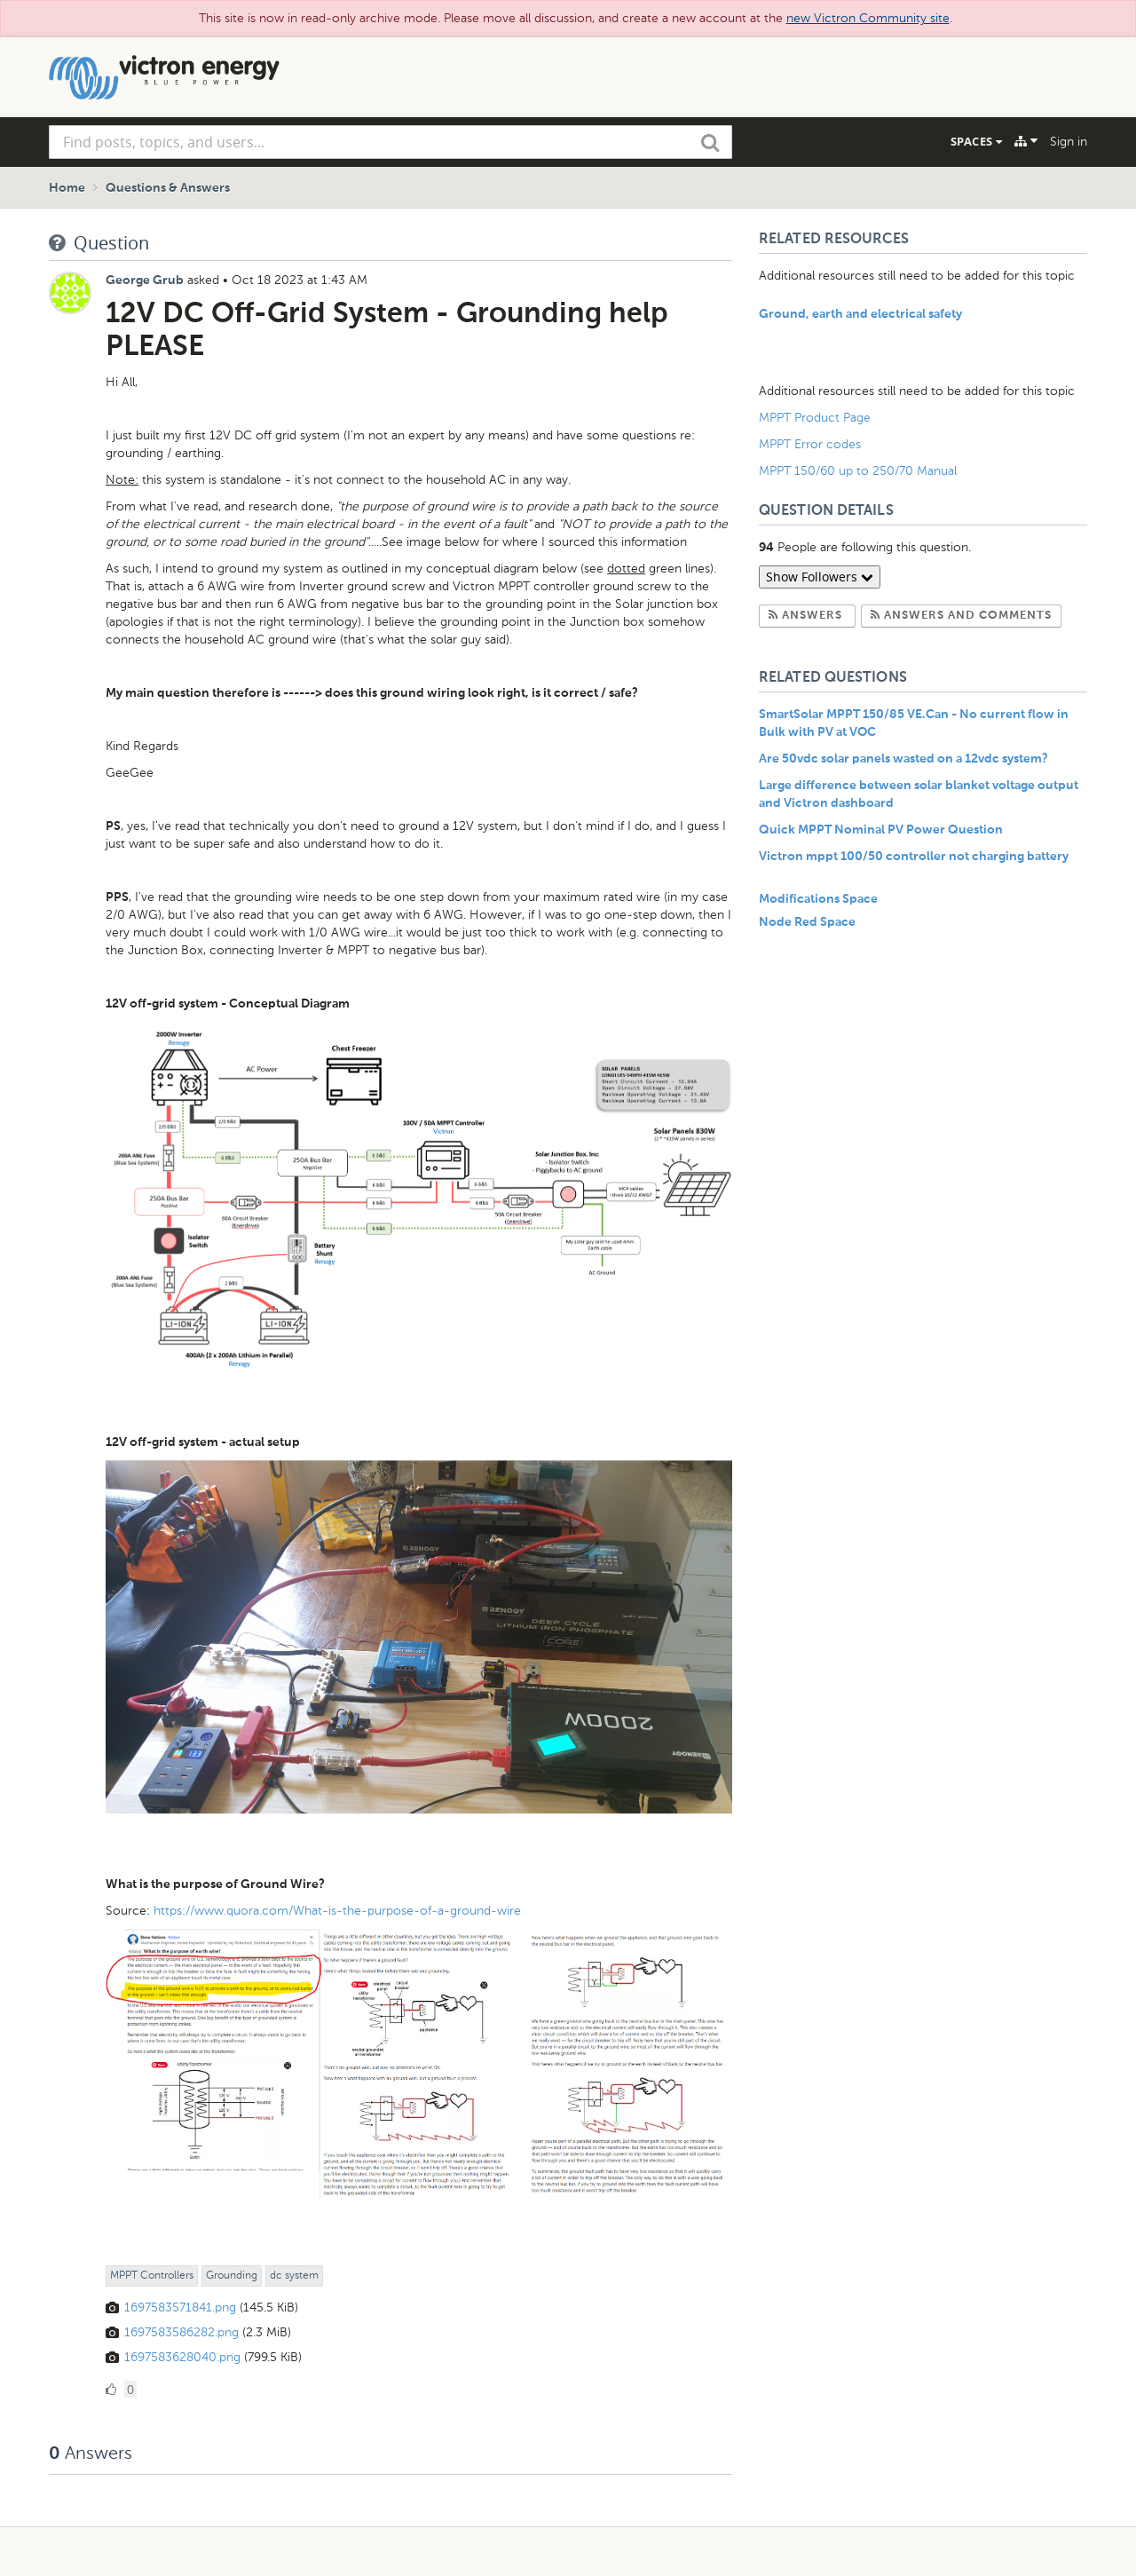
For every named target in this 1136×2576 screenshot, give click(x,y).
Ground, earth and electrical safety (860, 314)
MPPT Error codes (810, 444)
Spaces (976, 141)
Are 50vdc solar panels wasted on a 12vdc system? (903, 759)
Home (67, 188)
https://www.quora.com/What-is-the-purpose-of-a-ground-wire (337, 1910)
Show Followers (819, 576)
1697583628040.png (182, 2357)
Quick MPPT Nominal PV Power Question (881, 830)
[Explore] (1026, 141)
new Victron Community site (868, 18)
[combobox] (390, 142)
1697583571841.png (180, 2307)
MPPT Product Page (815, 417)
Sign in (1068, 141)
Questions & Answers (168, 188)
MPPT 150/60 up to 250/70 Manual (858, 470)
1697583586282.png (181, 2332)
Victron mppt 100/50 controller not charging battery (914, 856)
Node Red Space (807, 922)
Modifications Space (818, 899)
